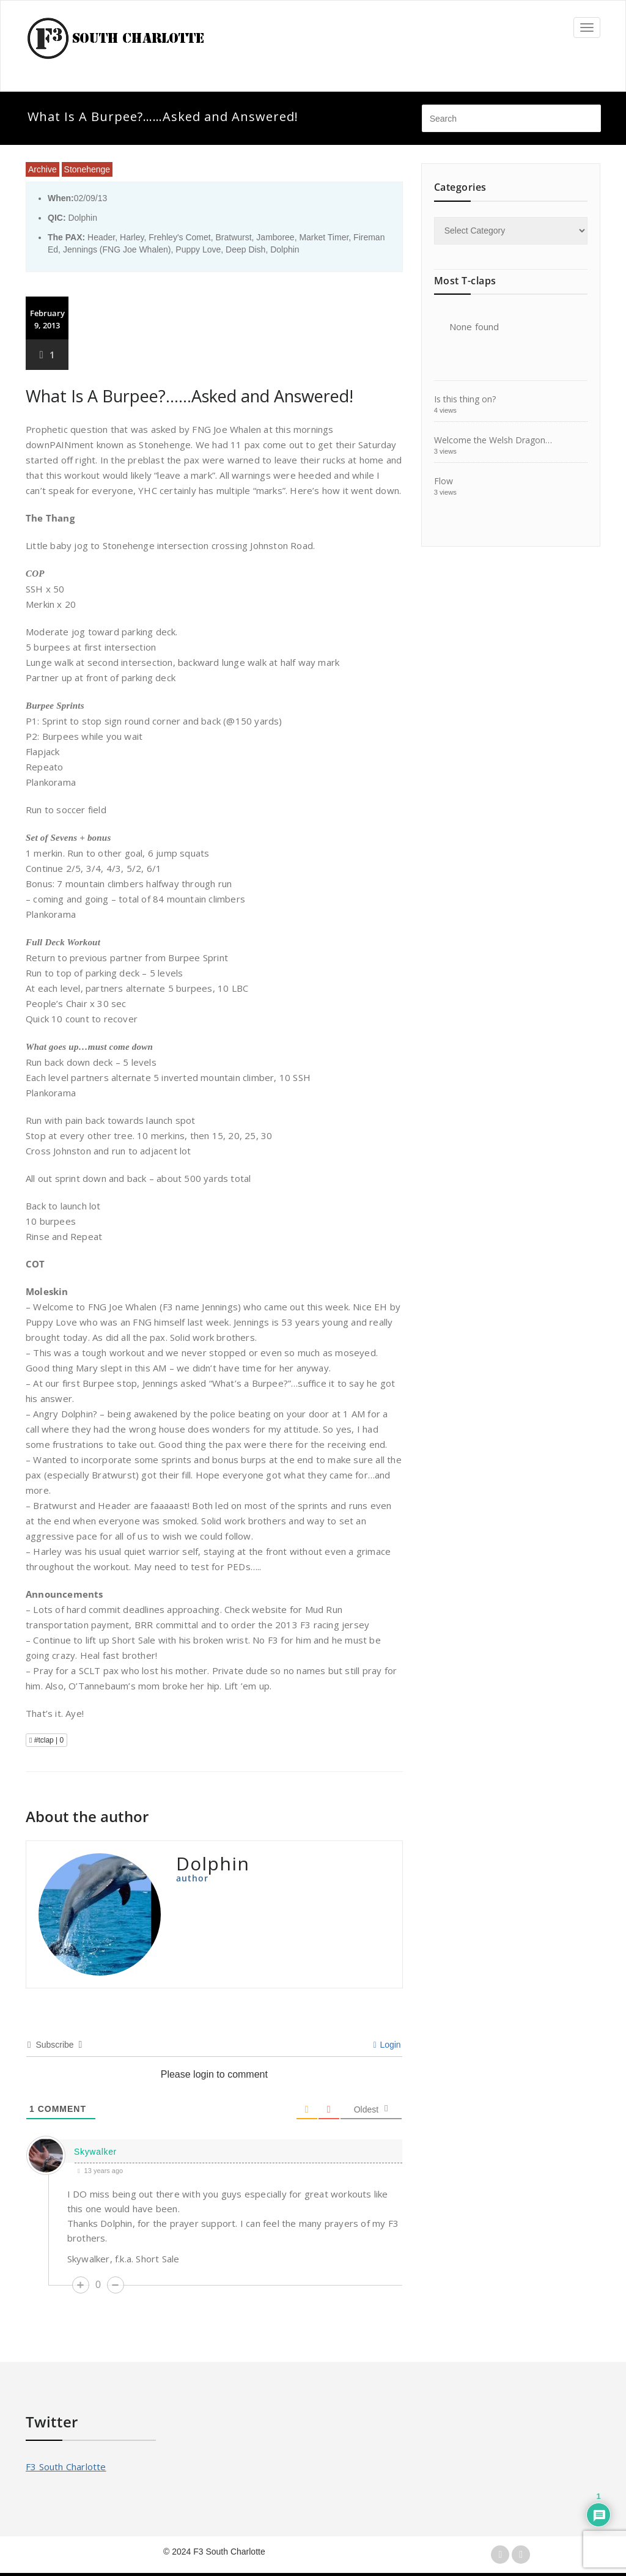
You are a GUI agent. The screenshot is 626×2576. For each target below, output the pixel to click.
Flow (443, 481)
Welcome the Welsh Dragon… (493, 440)
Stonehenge (87, 169)
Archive (42, 169)
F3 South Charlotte (66, 2466)
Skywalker (95, 2152)
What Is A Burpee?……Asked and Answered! (189, 396)
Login (386, 2045)
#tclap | (46, 1740)
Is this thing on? (465, 399)
